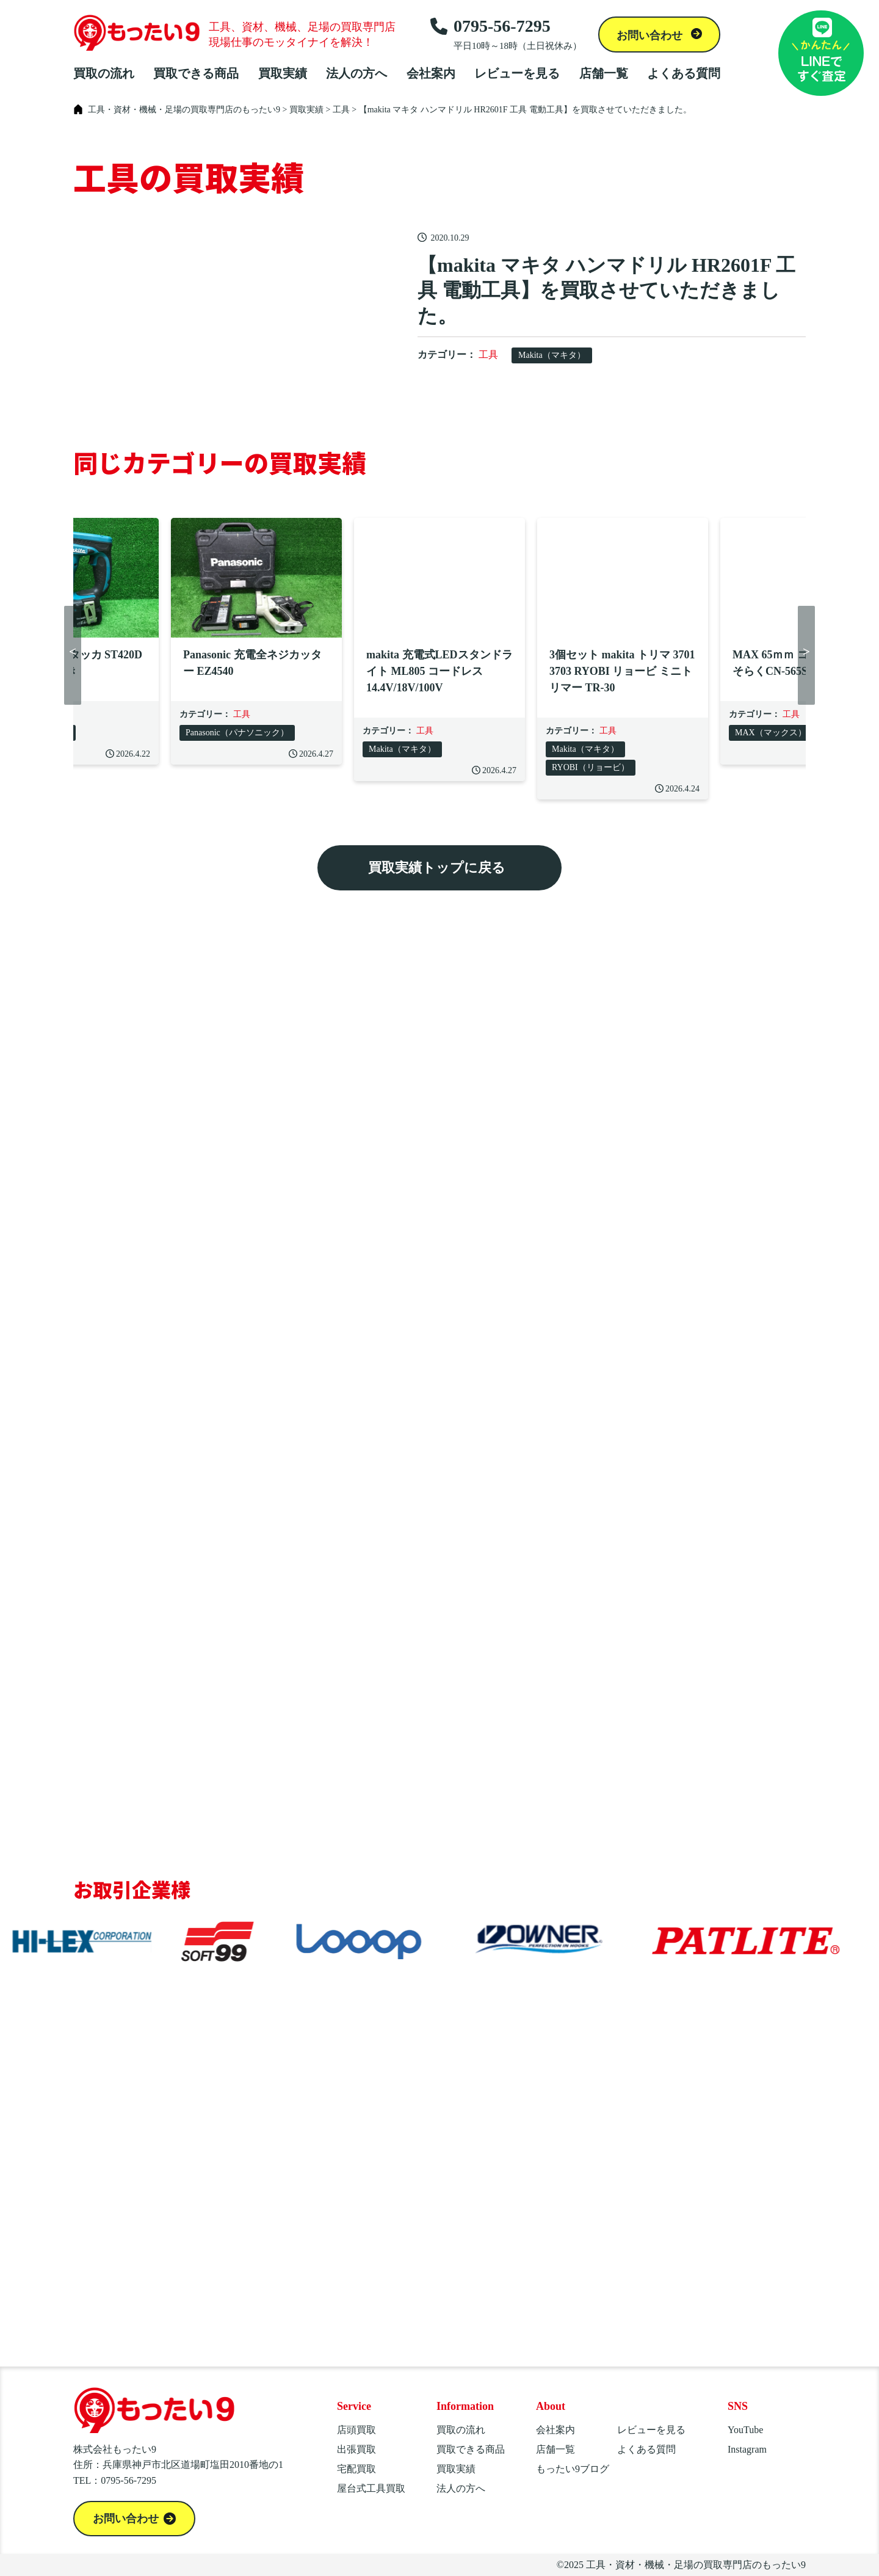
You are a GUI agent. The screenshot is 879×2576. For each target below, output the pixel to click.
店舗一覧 (603, 73)
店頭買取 (356, 2430)
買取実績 (282, 73)
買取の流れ (103, 73)
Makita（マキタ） (551, 355)
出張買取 (356, 2449)
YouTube (745, 2430)
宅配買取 (356, 2469)
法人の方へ (356, 73)
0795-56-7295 (506, 34)
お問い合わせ (651, 35)
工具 (488, 355)
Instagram (747, 2449)
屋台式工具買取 (371, 2488)
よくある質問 (683, 73)
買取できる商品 (196, 73)
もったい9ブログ (572, 2469)
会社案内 (431, 73)
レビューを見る (517, 73)
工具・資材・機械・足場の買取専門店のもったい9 (696, 2565)
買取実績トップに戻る (436, 867)
